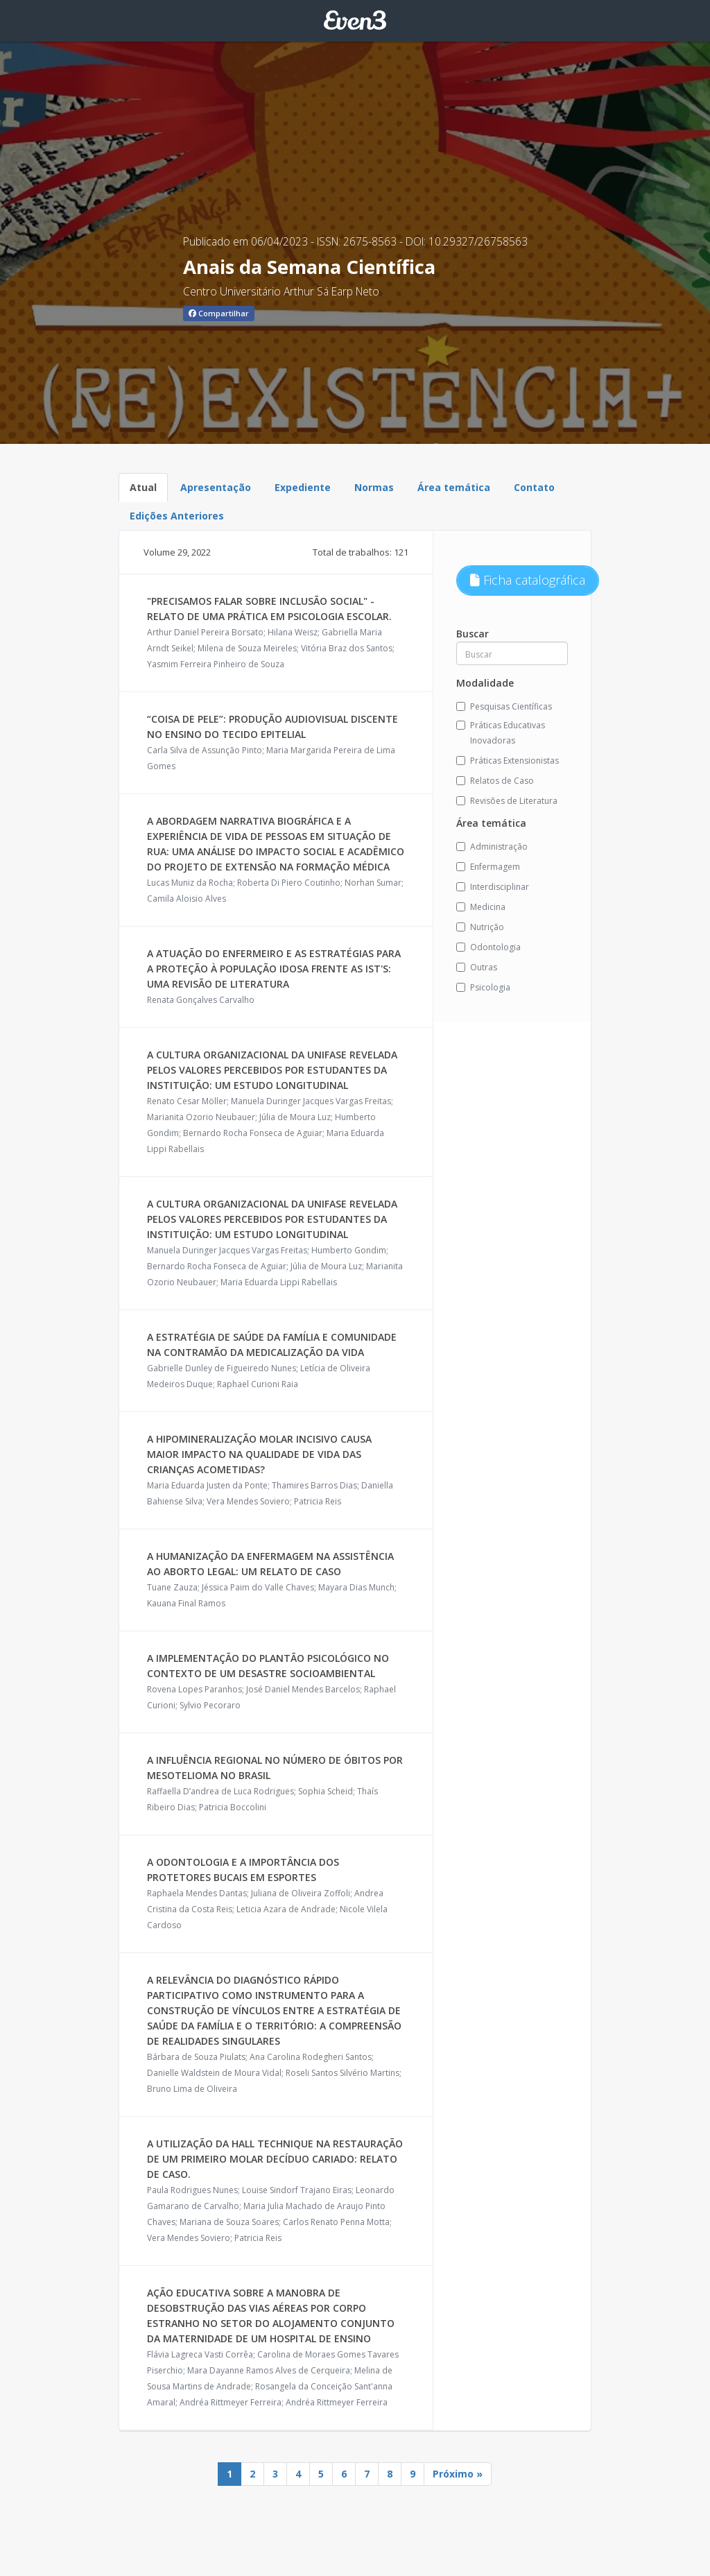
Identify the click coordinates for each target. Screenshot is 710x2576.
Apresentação (215, 487)
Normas (374, 487)
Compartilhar (219, 313)
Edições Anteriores (177, 515)
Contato (534, 487)
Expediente (303, 487)
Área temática (453, 487)
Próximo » (458, 2473)
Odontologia (488, 947)
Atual (143, 487)
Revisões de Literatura (506, 801)
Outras (476, 967)
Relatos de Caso (495, 781)
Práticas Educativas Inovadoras (500, 732)
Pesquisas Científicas (504, 706)
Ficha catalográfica (527, 580)
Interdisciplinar (492, 887)
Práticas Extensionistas (507, 760)
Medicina (480, 907)
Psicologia (483, 987)
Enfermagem (488, 867)
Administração (492, 846)
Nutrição (480, 927)
